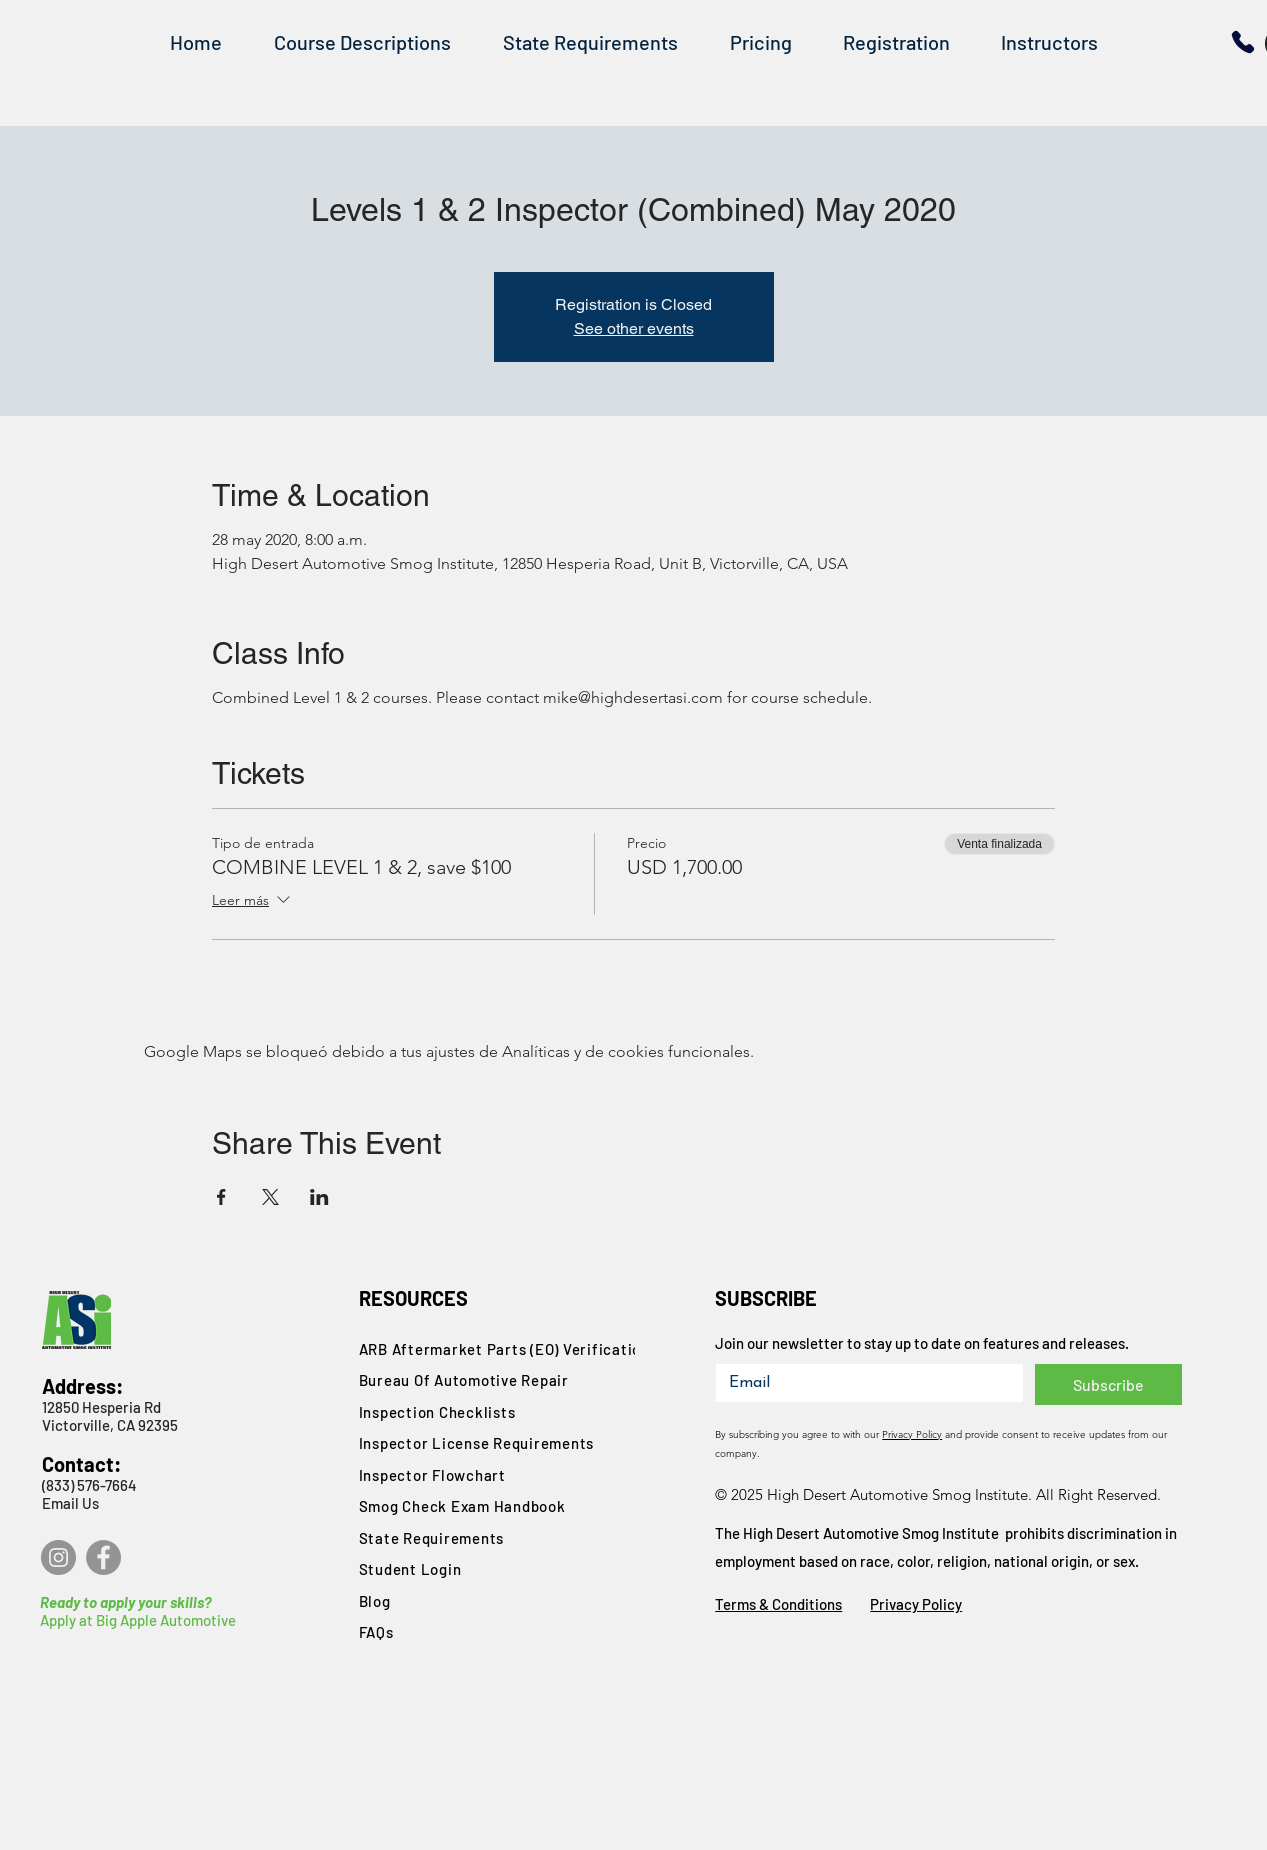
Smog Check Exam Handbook (462, 1506)
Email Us (70, 1503)
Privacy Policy (912, 1434)
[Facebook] (103, 1557)
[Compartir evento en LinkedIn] (319, 1197)
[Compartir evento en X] (270, 1197)
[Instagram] (58, 1557)
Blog (375, 1601)
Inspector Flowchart (432, 1475)
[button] (362, 42)
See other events (634, 328)
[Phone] (1243, 42)
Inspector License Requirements (477, 1443)
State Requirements (432, 1538)
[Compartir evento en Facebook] (221, 1197)
